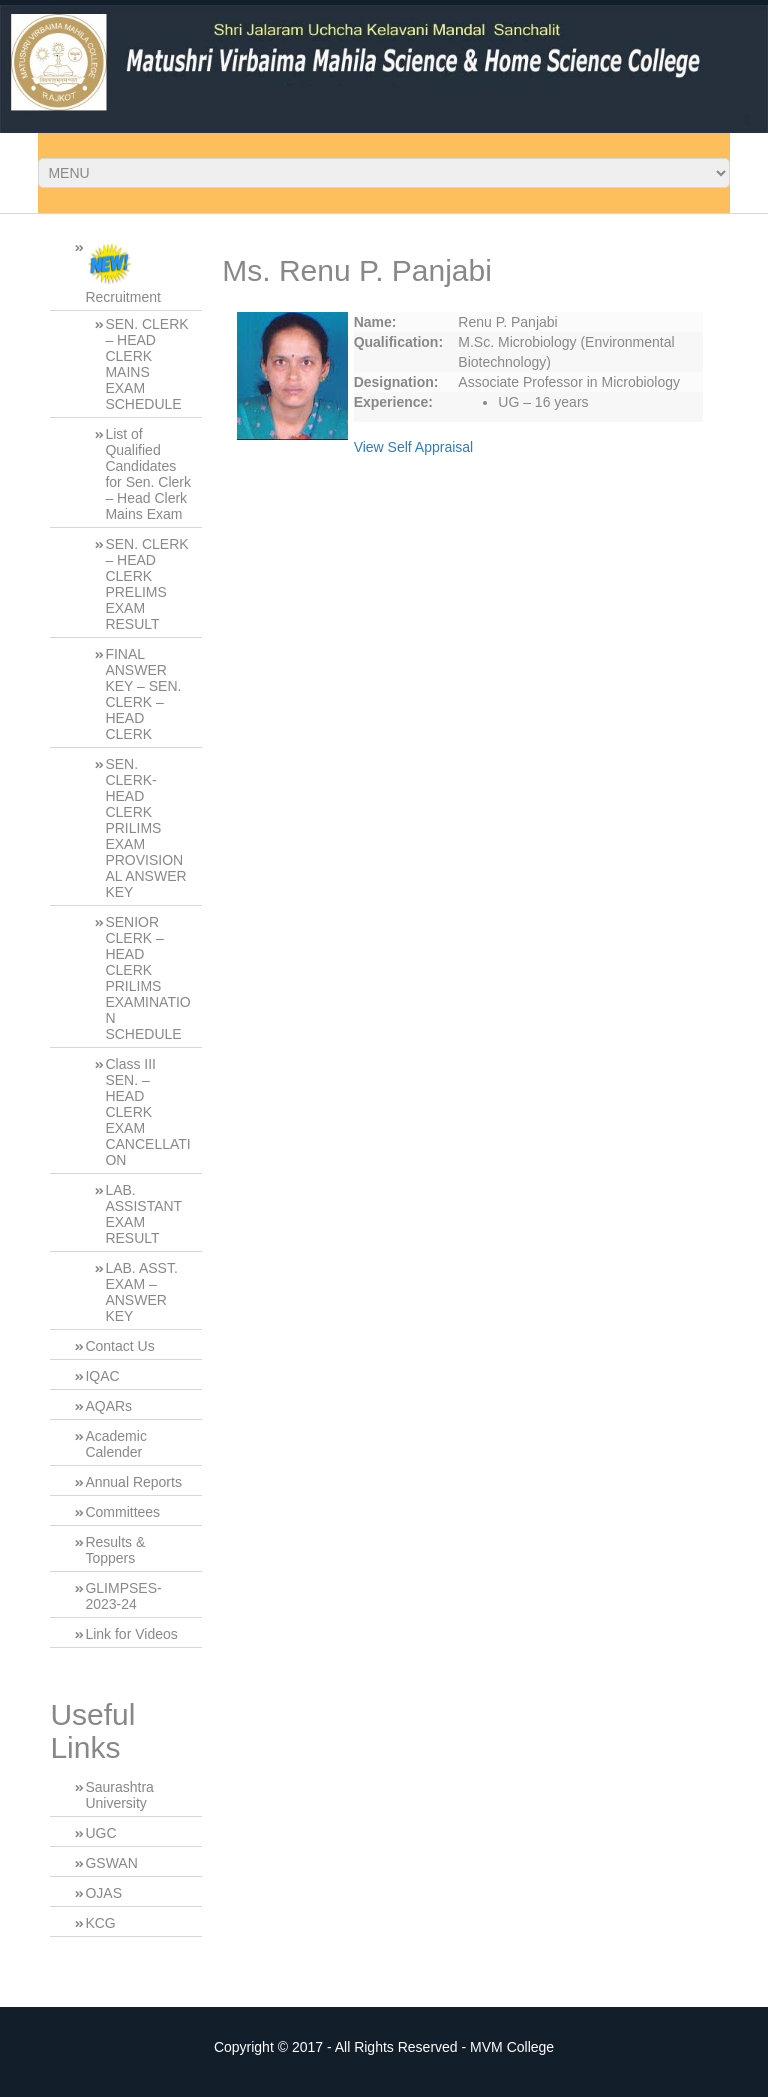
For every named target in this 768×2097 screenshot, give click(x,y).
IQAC (102, 1376)
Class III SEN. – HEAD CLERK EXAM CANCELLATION (147, 1112)
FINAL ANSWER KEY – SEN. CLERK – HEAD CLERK (143, 694)
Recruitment (122, 272)
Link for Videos (131, 1634)
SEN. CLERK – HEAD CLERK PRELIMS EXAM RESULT (146, 584)
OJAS (103, 1893)
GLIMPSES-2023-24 (123, 1596)
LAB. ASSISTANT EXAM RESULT (143, 1214)
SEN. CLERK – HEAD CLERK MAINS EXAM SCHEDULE (146, 364)
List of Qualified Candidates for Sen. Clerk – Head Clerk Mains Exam (148, 474)
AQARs (108, 1406)
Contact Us (119, 1346)
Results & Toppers (115, 1550)
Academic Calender (115, 1444)
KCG (100, 1923)
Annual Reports (133, 1482)
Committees (122, 1512)
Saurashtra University (119, 1795)
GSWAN (111, 1863)
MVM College (512, 2047)
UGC (100, 1833)
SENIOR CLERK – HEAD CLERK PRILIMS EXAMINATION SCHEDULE (147, 978)
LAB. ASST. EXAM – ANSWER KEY (141, 1292)
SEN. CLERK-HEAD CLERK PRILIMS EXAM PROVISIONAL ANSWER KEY (145, 828)
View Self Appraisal (414, 447)
